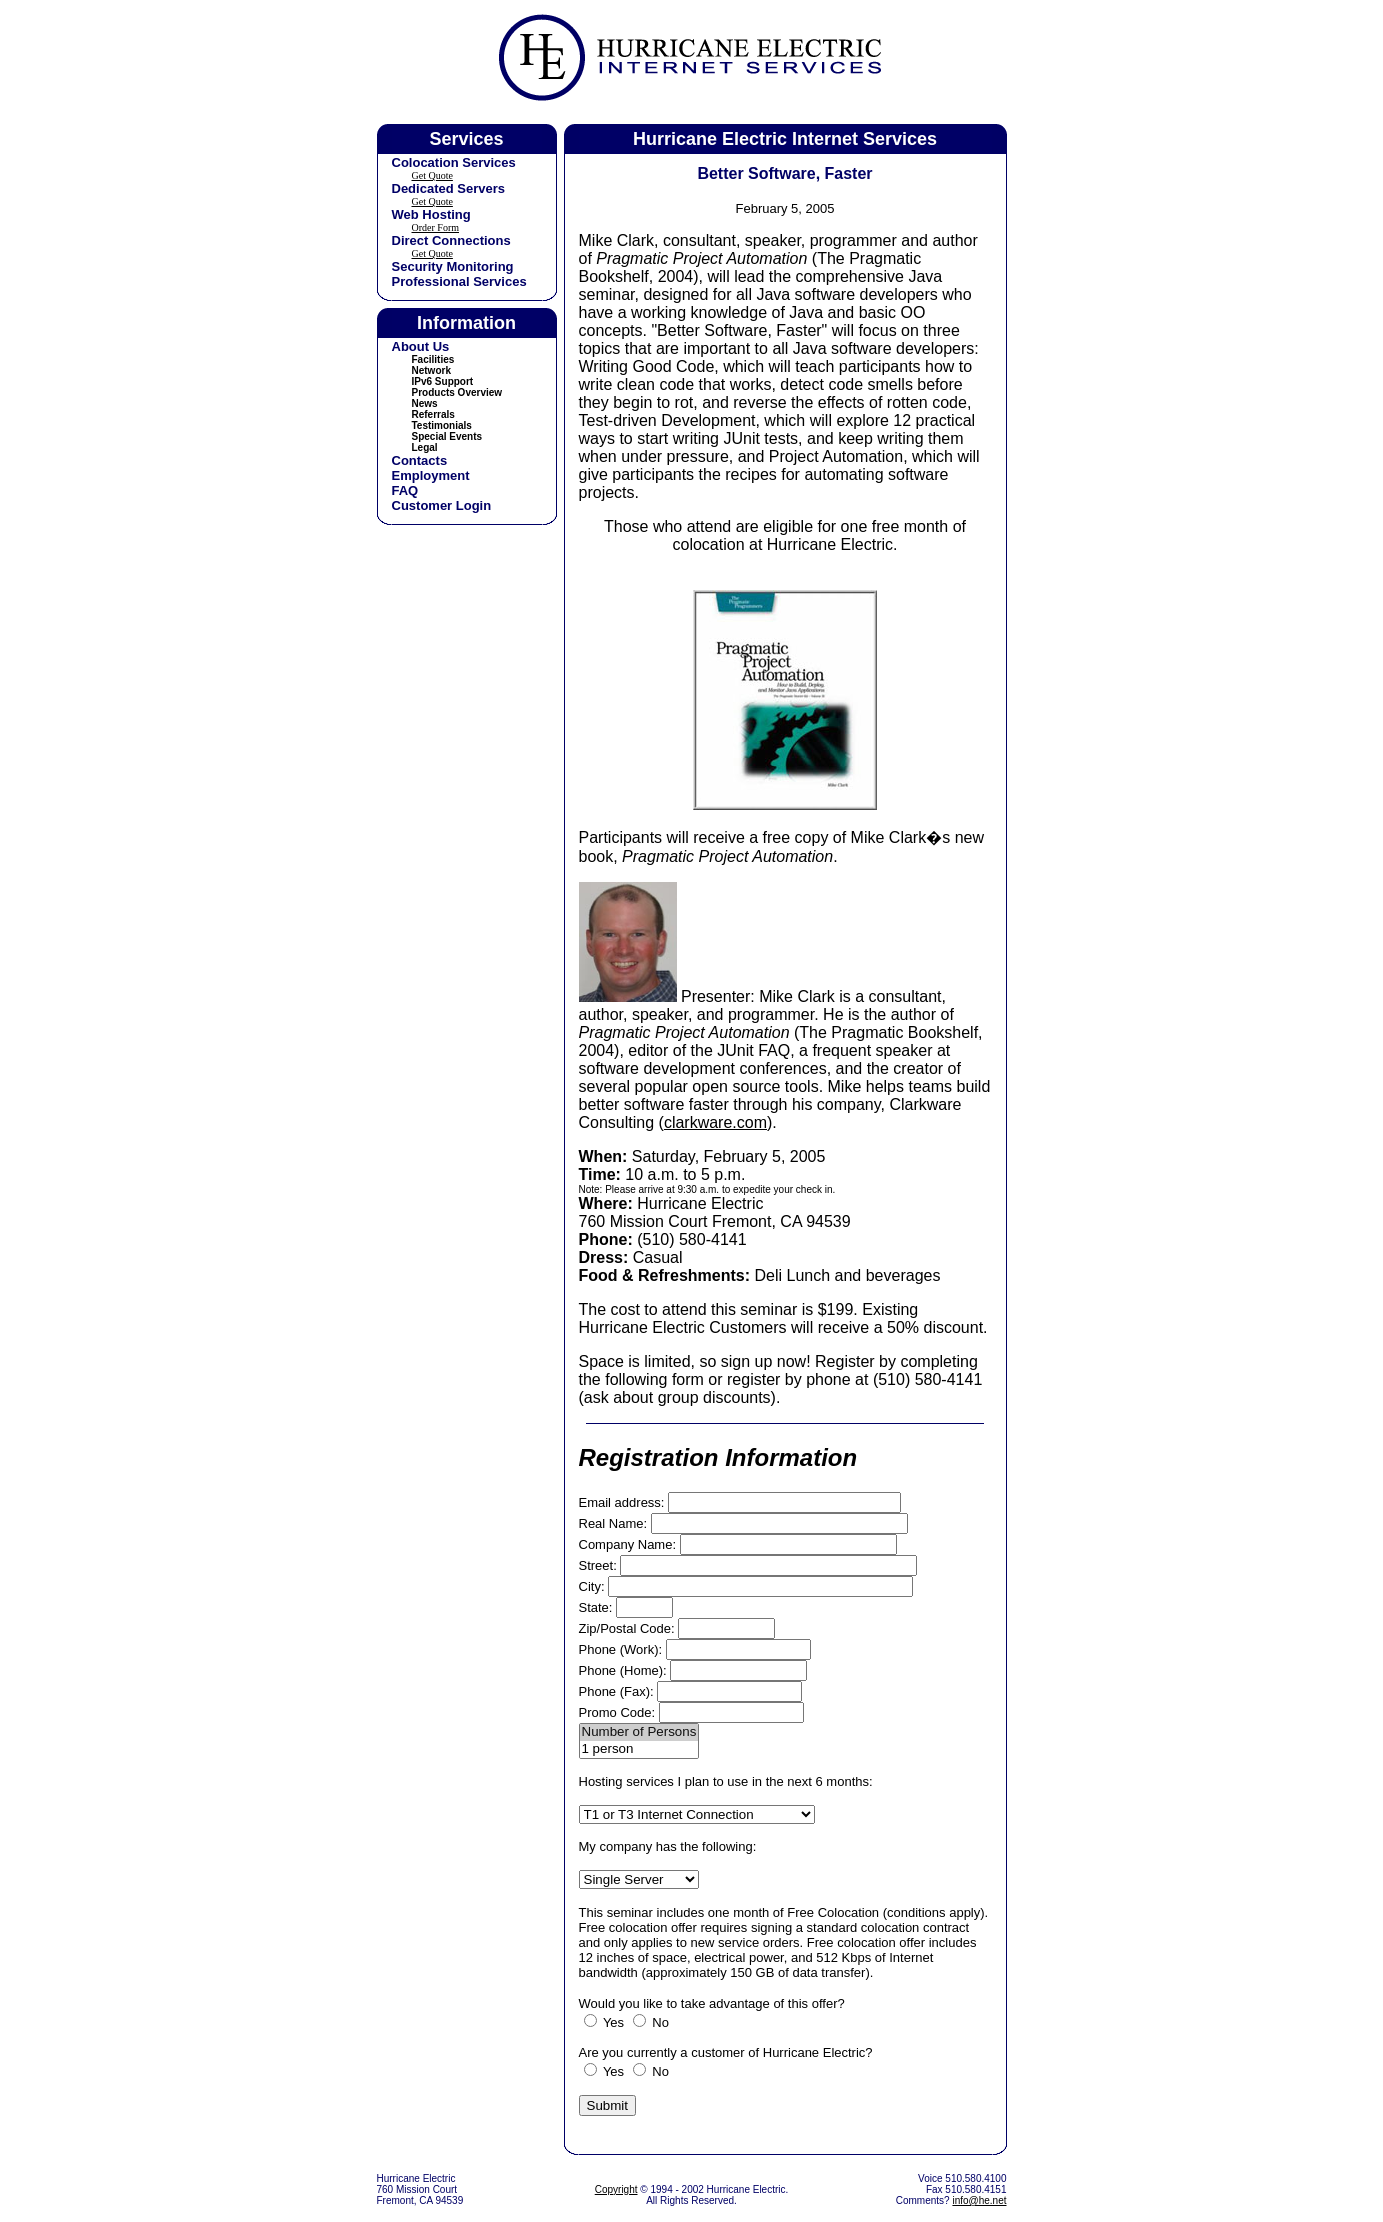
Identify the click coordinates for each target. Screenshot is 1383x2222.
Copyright (616, 2189)
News (425, 403)
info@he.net (979, 2200)
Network (431, 370)
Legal (425, 447)
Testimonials (442, 425)
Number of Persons (639, 1732)
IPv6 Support (443, 381)
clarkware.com (715, 1122)
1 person (639, 1749)
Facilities (433, 359)
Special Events (447, 436)
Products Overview (457, 392)
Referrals (433, 414)
